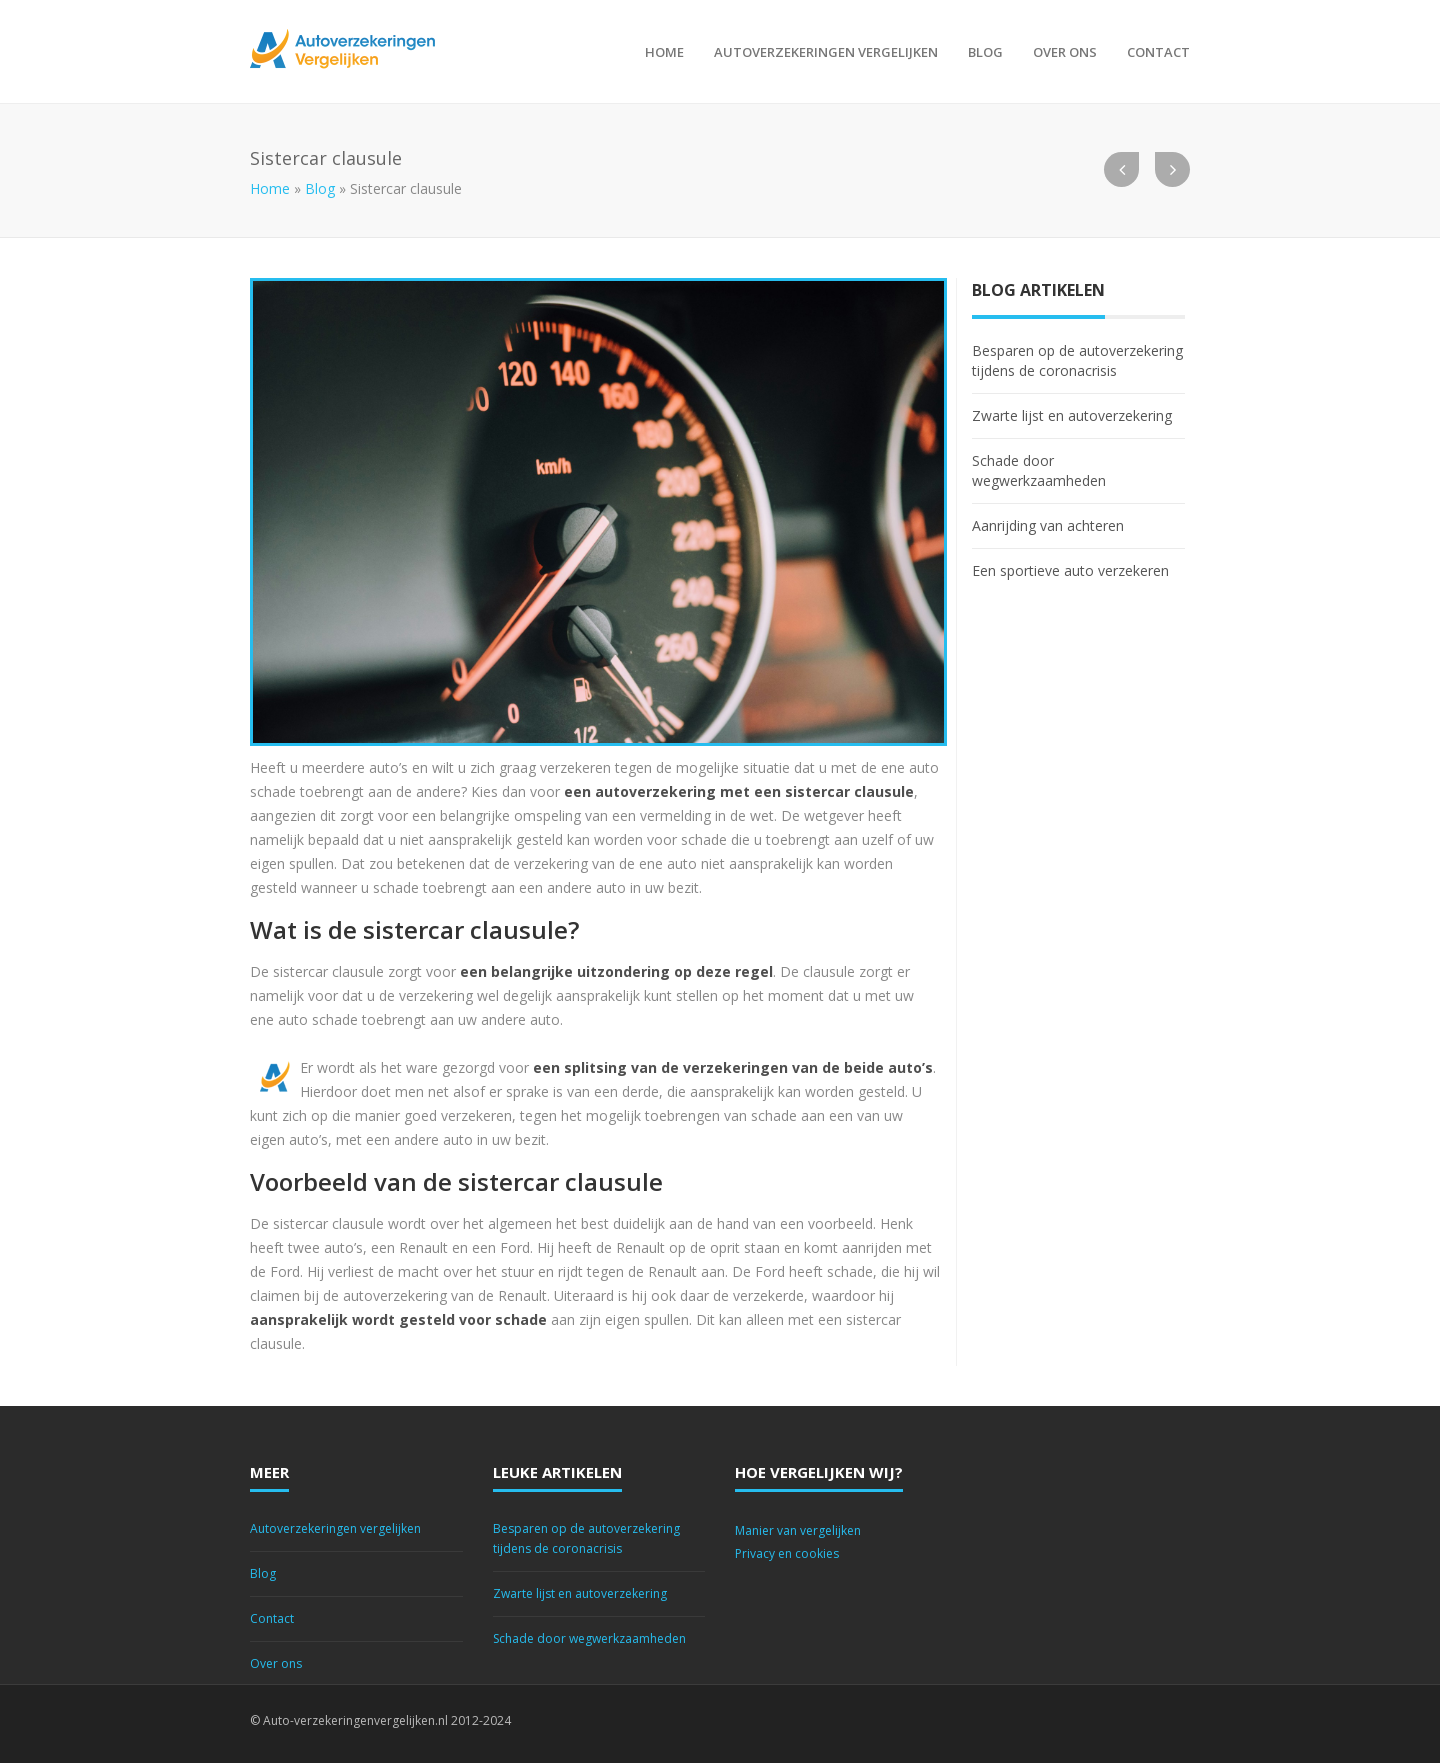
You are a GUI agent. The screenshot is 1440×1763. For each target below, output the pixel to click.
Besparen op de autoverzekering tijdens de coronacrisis (1077, 360)
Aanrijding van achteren (1048, 525)
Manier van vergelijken (798, 1530)
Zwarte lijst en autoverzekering (1072, 415)
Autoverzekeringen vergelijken (826, 52)
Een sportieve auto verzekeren (1070, 570)
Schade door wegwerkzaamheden (1039, 470)
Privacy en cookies (787, 1553)
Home (664, 52)
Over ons (1065, 52)
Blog (985, 52)
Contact (1158, 52)
